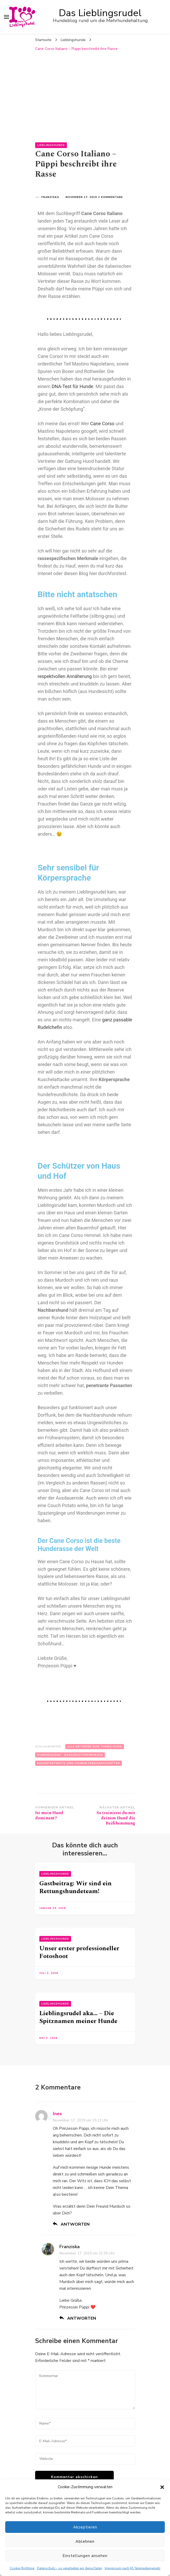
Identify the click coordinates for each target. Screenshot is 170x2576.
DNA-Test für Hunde (72, 386)
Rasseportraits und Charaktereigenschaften (78, 1763)
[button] (162, 2487)
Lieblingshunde (51, 145)
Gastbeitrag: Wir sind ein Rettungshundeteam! (75, 1887)
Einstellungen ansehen (85, 2555)
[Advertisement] (85, 93)
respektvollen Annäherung (65, 676)
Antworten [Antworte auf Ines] (75, 2224)
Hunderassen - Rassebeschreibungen (70, 1755)
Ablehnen (85, 2541)
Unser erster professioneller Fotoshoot (79, 1952)
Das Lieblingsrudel (100, 12)
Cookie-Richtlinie (22, 2568)
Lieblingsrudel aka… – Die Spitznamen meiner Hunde (78, 2017)
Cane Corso (102, 423)
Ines (57, 2114)
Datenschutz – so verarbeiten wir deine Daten (69, 2568)
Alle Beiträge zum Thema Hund (94, 1746)
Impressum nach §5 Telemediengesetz (132, 2568)
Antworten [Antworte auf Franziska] (81, 2318)
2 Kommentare (110, 197)
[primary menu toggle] (6, 17)
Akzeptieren (85, 2527)
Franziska (50, 197)
